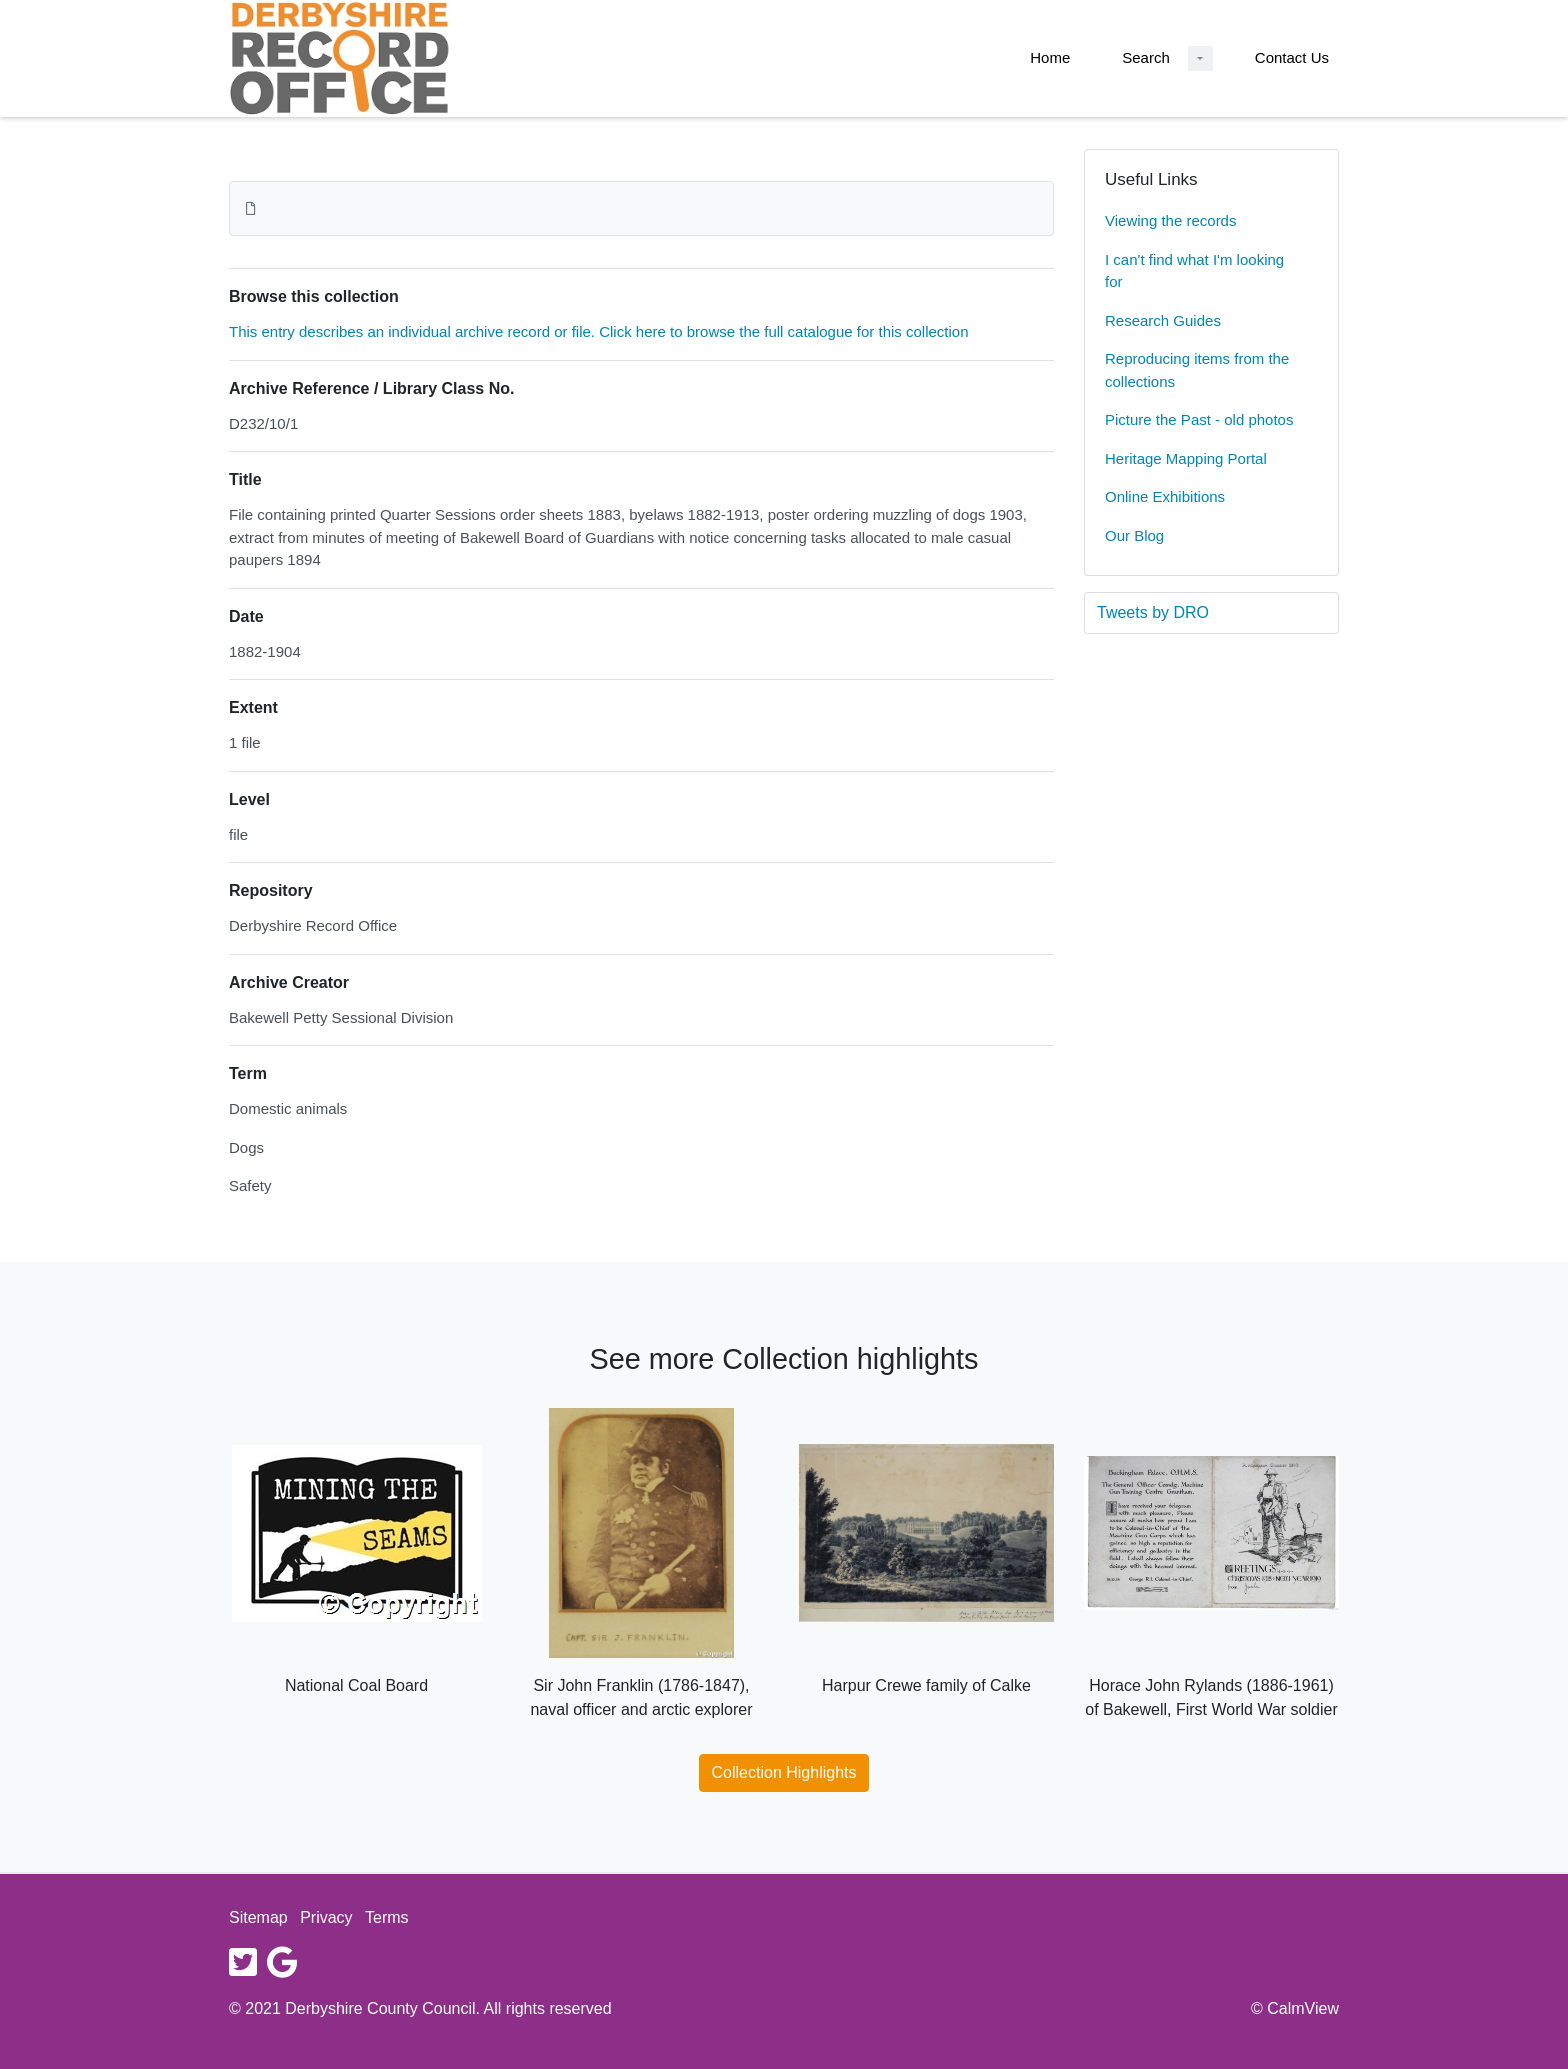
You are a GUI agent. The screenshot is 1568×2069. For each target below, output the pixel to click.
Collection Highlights (784, 1772)
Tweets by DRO (1153, 612)
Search (1146, 57)
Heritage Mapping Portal (1186, 458)
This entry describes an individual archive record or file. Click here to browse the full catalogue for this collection (599, 331)
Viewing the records (1170, 220)
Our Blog (1134, 535)
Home (1050, 57)
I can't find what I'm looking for (1194, 271)
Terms (387, 1917)
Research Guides (1163, 320)
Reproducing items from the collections (1197, 370)
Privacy (326, 1917)
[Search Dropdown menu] (1200, 58)
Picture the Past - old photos (1199, 419)
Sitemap (258, 1917)
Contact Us (1292, 57)
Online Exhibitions (1165, 496)
